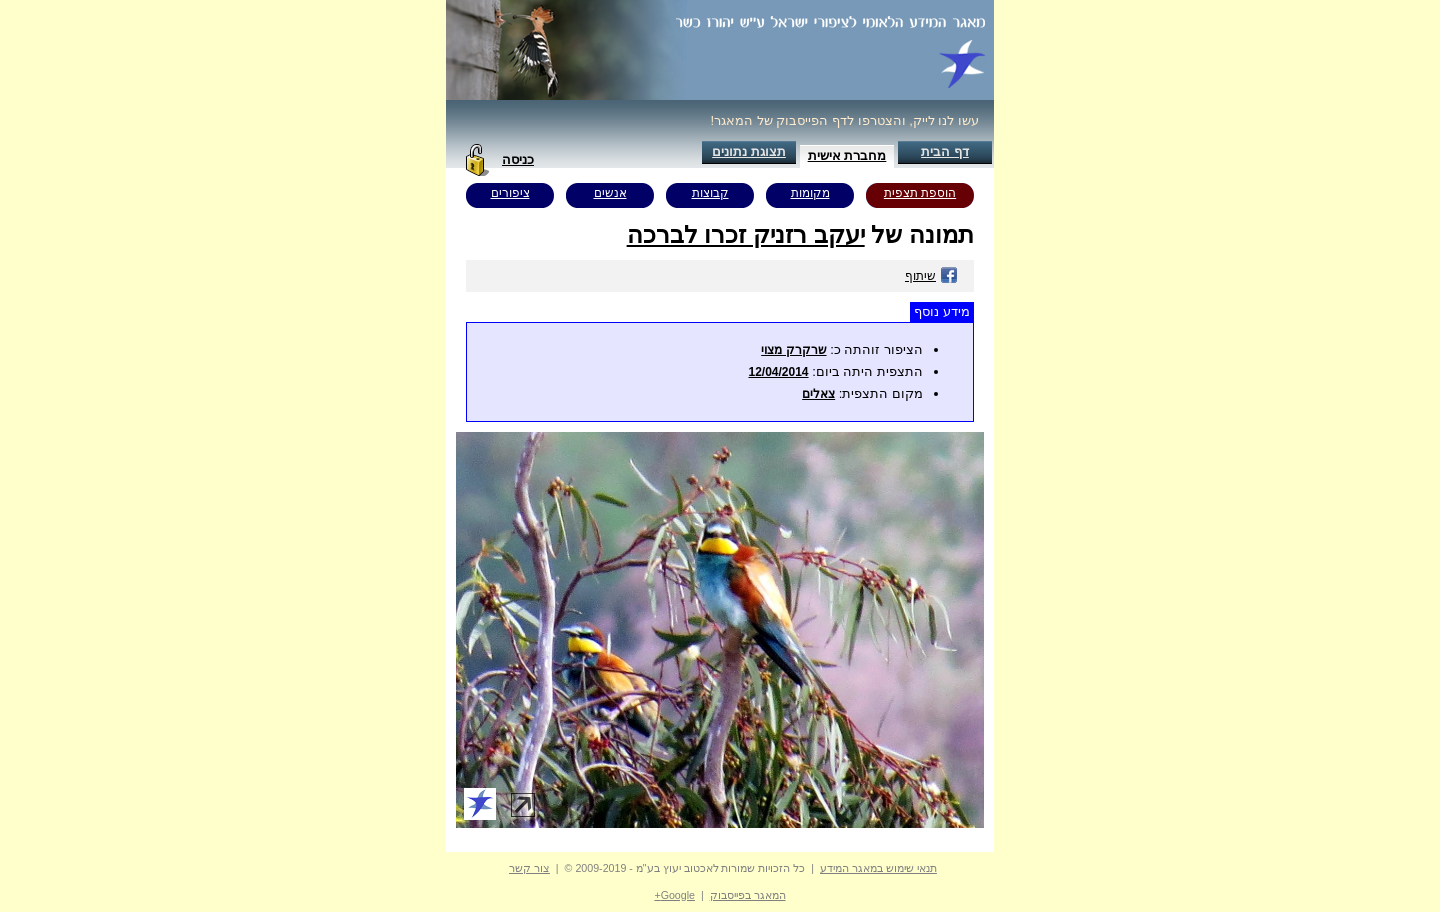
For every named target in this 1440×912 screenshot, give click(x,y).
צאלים (818, 394)
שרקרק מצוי (793, 350)
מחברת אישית (847, 155)
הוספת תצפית (920, 193)
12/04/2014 (778, 372)
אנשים (610, 193)
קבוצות (710, 193)
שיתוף (931, 276)
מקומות (810, 193)
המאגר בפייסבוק (748, 895)
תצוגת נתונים (749, 151)
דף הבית (945, 151)
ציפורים (510, 193)
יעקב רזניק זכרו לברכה (746, 234)
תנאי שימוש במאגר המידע (878, 868)
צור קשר (529, 868)
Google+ (674, 895)
